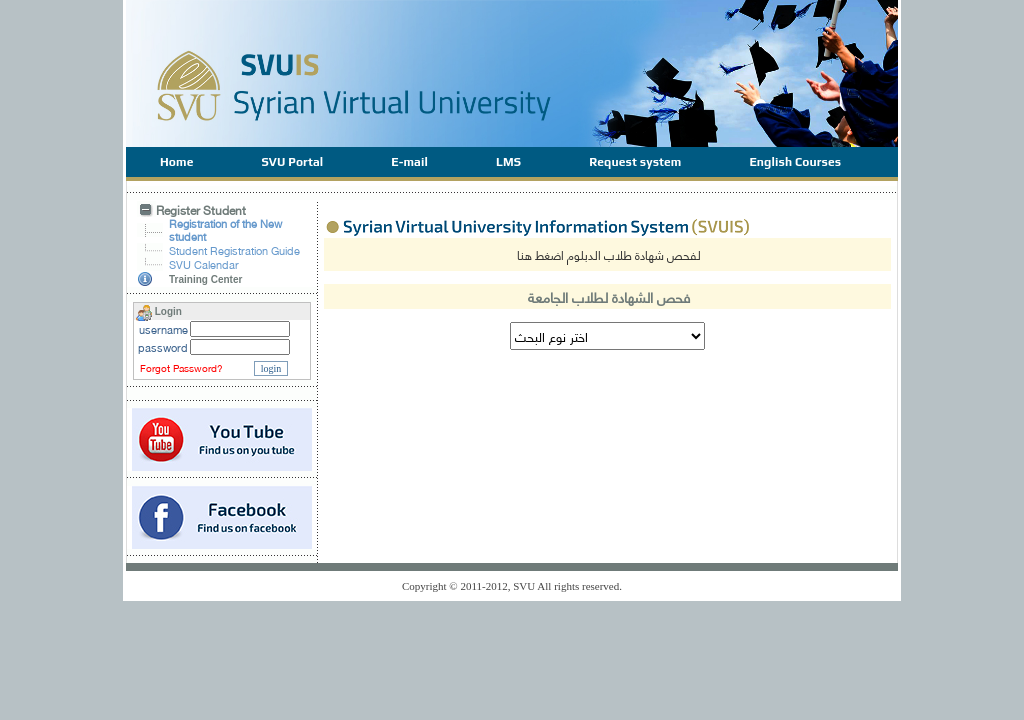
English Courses (795, 162)
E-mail (409, 162)
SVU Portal (292, 162)
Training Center (205, 279)
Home (176, 162)
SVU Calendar (204, 264)
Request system (635, 162)
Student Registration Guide (234, 250)
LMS (508, 162)
